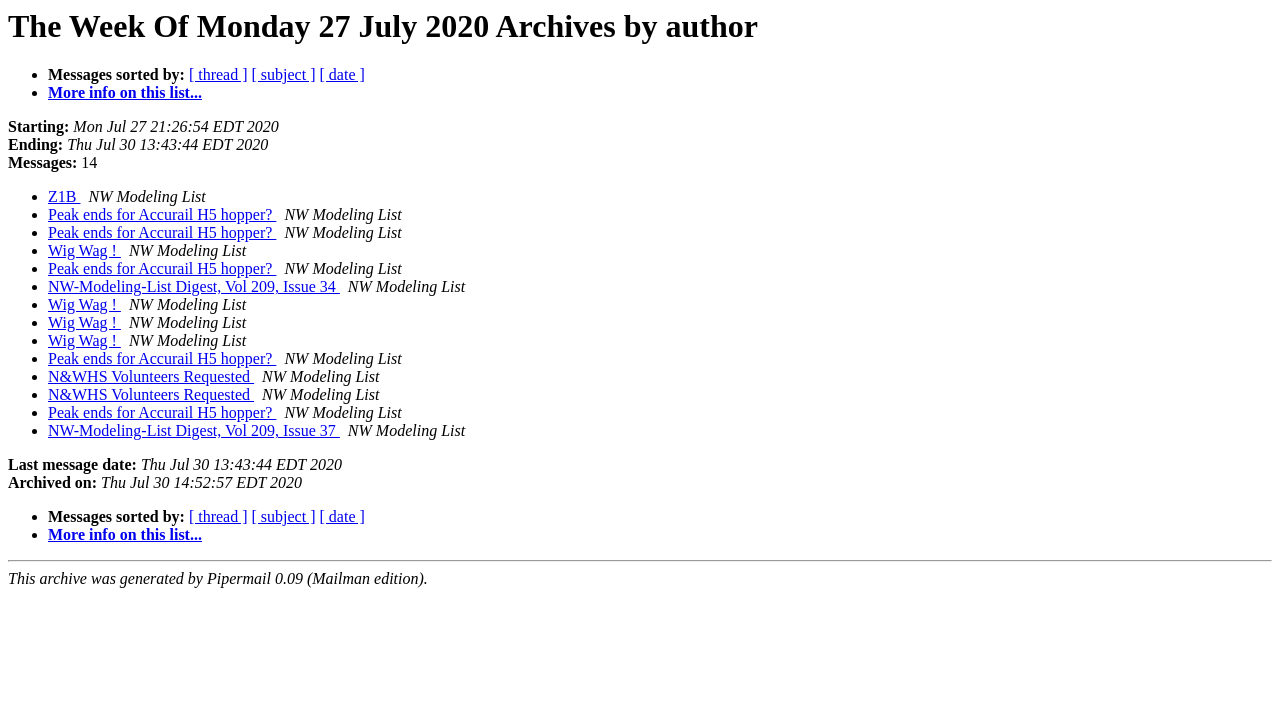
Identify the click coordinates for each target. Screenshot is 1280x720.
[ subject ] (284, 74)
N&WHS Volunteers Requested (151, 376)
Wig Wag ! (84, 250)
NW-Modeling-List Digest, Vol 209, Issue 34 (194, 286)
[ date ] (342, 74)
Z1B (64, 196)
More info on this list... (125, 92)
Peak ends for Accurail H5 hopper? (162, 214)
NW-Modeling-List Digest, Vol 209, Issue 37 (194, 430)
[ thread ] (218, 74)
